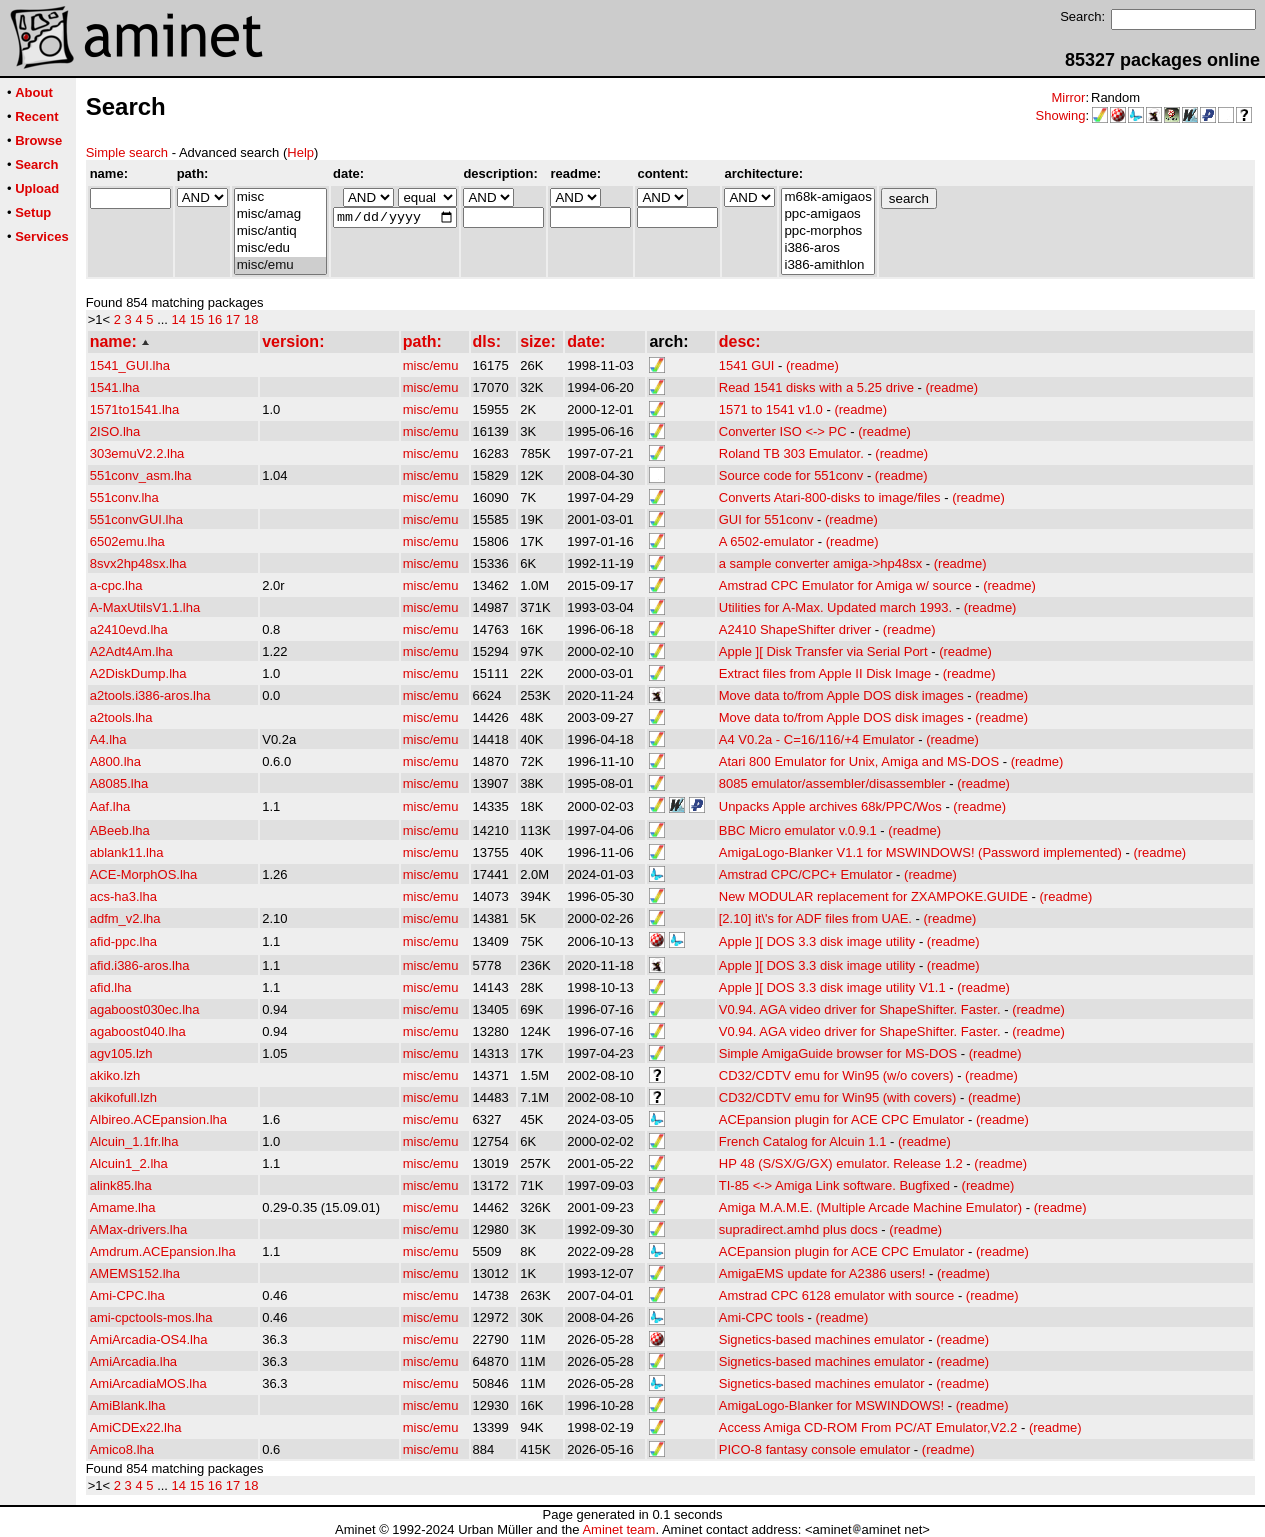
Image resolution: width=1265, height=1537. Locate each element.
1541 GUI (747, 365)
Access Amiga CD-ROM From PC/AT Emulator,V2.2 (868, 1427)
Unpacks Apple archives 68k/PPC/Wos (830, 806)
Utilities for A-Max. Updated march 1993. (835, 607)
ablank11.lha (127, 852)
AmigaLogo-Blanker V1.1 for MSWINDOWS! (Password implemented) (920, 852)
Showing (1061, 115)
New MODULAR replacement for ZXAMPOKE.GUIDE (873, 896)
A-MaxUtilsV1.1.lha (145, 607)
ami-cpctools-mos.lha (151, 1317)
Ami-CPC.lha (127, 1295)
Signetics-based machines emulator (822, 1339)
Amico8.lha (122, 1449)
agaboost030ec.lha (145, 1009)
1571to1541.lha (135, 409)
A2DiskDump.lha (138, 673)
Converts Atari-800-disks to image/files (830, 497)
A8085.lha (119, 783)
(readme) (812, 365)
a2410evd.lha (129, 629)
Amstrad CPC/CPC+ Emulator (806, 874)
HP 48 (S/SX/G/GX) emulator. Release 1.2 (841, 1163)
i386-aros (827, 248)
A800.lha (115, 761)
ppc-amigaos (827, 214)
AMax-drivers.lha (139, 1229)
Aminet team (618, 1529)
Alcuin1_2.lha (129, 1163)
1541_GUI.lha (130, 365)
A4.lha (108, 739)
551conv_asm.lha (141, 475)
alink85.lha (121, 1185)
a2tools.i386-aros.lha (150, 695)
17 (233, 319)
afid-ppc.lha (123, 941)
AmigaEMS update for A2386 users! (822, 1273)
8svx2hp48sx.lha (138, 563)
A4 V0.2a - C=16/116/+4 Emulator (817, 739)
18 (251, 319)
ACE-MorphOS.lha (144, 874)
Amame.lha (123, 1207)
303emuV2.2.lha (137, 453)
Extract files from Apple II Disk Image (825, 673)
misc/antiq (280, 231)
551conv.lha (124, 497)
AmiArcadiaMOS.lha (148, 1383)
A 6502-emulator (766, 541)
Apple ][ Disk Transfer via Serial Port (823, 651)
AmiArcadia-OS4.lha (149, 1339)
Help (300, 152)
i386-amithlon (827, 265)
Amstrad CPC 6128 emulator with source (837, 1295)
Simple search (127, 152)
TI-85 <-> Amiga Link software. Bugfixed (834, 1185)
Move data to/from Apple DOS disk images (841, 695)
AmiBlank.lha (128, 1405)
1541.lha (115, 387)
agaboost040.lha (138, 1031)
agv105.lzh (121, 1053)
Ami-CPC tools (761, 1317)
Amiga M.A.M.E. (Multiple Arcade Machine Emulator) (870, 1207)
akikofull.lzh (123, 1097)
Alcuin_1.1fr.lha (134, 1141)
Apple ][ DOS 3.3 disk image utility (817, 941)
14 (179, 319)
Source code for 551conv (791, 475)
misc (280, 197)
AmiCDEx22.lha (136, 1427)
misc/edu (280, 248)
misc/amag (280, 214)
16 (215, 319)
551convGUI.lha (136, 519)
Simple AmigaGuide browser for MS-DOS (838, 1053)
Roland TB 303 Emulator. (791, 453)
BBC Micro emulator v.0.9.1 (798, 830)
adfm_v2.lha (125, 918)
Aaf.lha (110, 806)
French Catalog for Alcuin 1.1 (803, 1141)
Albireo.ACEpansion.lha (158, 1119)
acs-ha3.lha (123, 896)
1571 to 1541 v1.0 (771, 409)
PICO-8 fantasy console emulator (814, 1449)
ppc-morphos (827, 231)
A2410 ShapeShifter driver (795, 629)
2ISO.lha (115, 431)
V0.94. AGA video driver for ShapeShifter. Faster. (860, 1009)
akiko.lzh (115, 1075)
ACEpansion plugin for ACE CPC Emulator (842, 1119)
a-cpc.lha (116, 585)
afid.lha (111, 987)
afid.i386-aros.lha (140, 965)
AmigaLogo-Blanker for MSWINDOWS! (831, 1405)
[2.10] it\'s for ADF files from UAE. (815, 918)
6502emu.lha (127, 541)
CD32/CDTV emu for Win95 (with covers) (838, 1097)
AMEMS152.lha (135, 1273)
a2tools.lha (121, 717)
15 (197, 319)
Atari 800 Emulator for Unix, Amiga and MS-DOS (859, 761)
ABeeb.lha (120, 830)
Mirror (1068, 97)
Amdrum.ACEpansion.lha (163, 1251)
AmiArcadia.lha (133, 1361)
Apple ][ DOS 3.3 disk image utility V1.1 (832, 987)
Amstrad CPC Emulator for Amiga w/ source (845, 585)
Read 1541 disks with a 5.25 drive (816, 387)
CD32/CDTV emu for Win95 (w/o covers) (836, 1075)
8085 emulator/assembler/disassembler (832, 783)
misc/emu (280, 265)
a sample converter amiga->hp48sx (820, 563)
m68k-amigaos (827, 197)
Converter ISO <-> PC (783, 431)
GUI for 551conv (766, 519)
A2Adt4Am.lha (131, 651)
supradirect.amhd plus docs (798, 1229)
